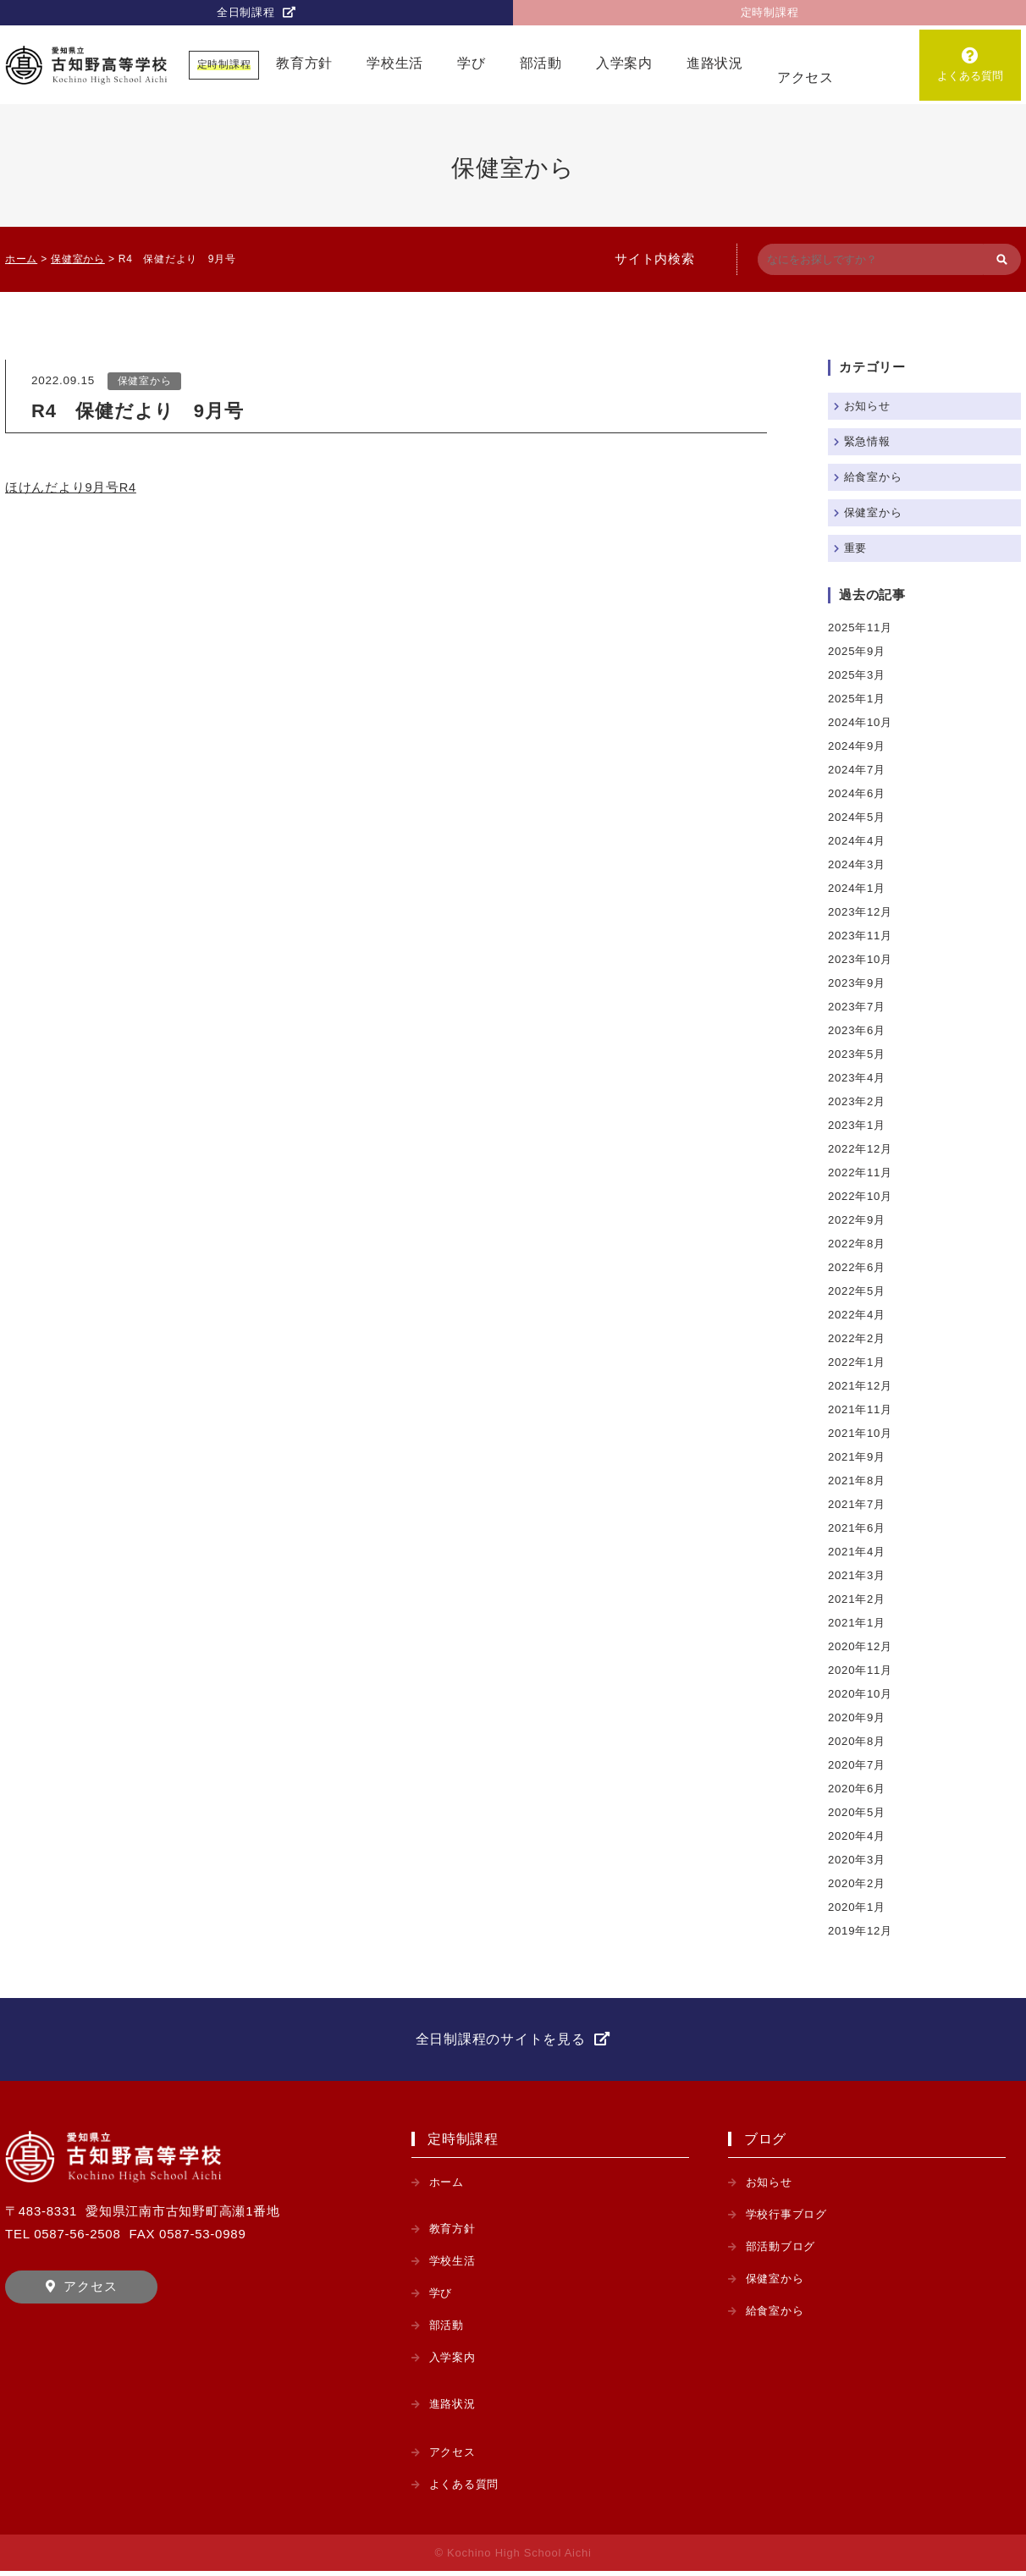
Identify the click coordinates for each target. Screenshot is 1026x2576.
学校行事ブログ (789, 2219)
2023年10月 (861, 959)
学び (471, 65)
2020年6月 (858, 1788)
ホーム (447, 2187)
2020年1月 (858, 1907)
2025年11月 (861, 627)
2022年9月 (858, 1220)
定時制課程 (769, 13)
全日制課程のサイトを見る (501, 2042)
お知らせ (869, 405)
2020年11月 (861, 1670)
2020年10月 (861, 1693)
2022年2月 (858, 1338)
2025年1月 (858, 698)
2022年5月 (858, 1291)
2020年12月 (861, 1646)
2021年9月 (858, 1456)
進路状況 (715, 65)
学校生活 (395, 65)
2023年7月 (858, 1006)
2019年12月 (861, 1930)
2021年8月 (858, 1480)
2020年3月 (858, 1859)
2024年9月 (858, 746)
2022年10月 (861, 1196)
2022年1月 (858, 1362)
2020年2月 (858, 1883)
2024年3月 (858, 864)
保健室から (145, 382)
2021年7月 (858, 1504)
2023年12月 (861, 911)
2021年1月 (858, 1622)
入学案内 (624, 65)
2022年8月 (858, 1243)
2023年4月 (858, 1077)
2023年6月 (858, 1030)
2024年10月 (861, 722)
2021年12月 (861, 1385)
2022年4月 (858, 1314)
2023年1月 (858, 1125)
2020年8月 (858, 1741)
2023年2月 (858, 1101)
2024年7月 (858, 769)
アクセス (805, 79)
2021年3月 (858, 1575)
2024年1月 (858, 888)
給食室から (875, 477)
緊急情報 (869, 441)
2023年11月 (861, 935)
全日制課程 (245, 13)
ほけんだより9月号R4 (71, 489)
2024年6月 (858, 793)
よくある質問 (969, 77)
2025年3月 (858, 675)
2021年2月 (858, 1599)
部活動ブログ (783, 2251)
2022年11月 (861, 1172)
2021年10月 (861, 1433)
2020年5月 (858, 1812)
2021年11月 (861, 1409)
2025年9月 (858, 651)
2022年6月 (858, 1267)
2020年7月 (858, 1765)
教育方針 (304, 65)
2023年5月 (858, 1054)
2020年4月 (858, 1836)
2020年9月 (858, 1717)
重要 (856, 548)
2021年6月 (858, 1528)
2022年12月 (861, 1148)
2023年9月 (858, 983)
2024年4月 (858, 840)
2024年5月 (858, 817)
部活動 (541, 65)
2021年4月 (858, 1551)
